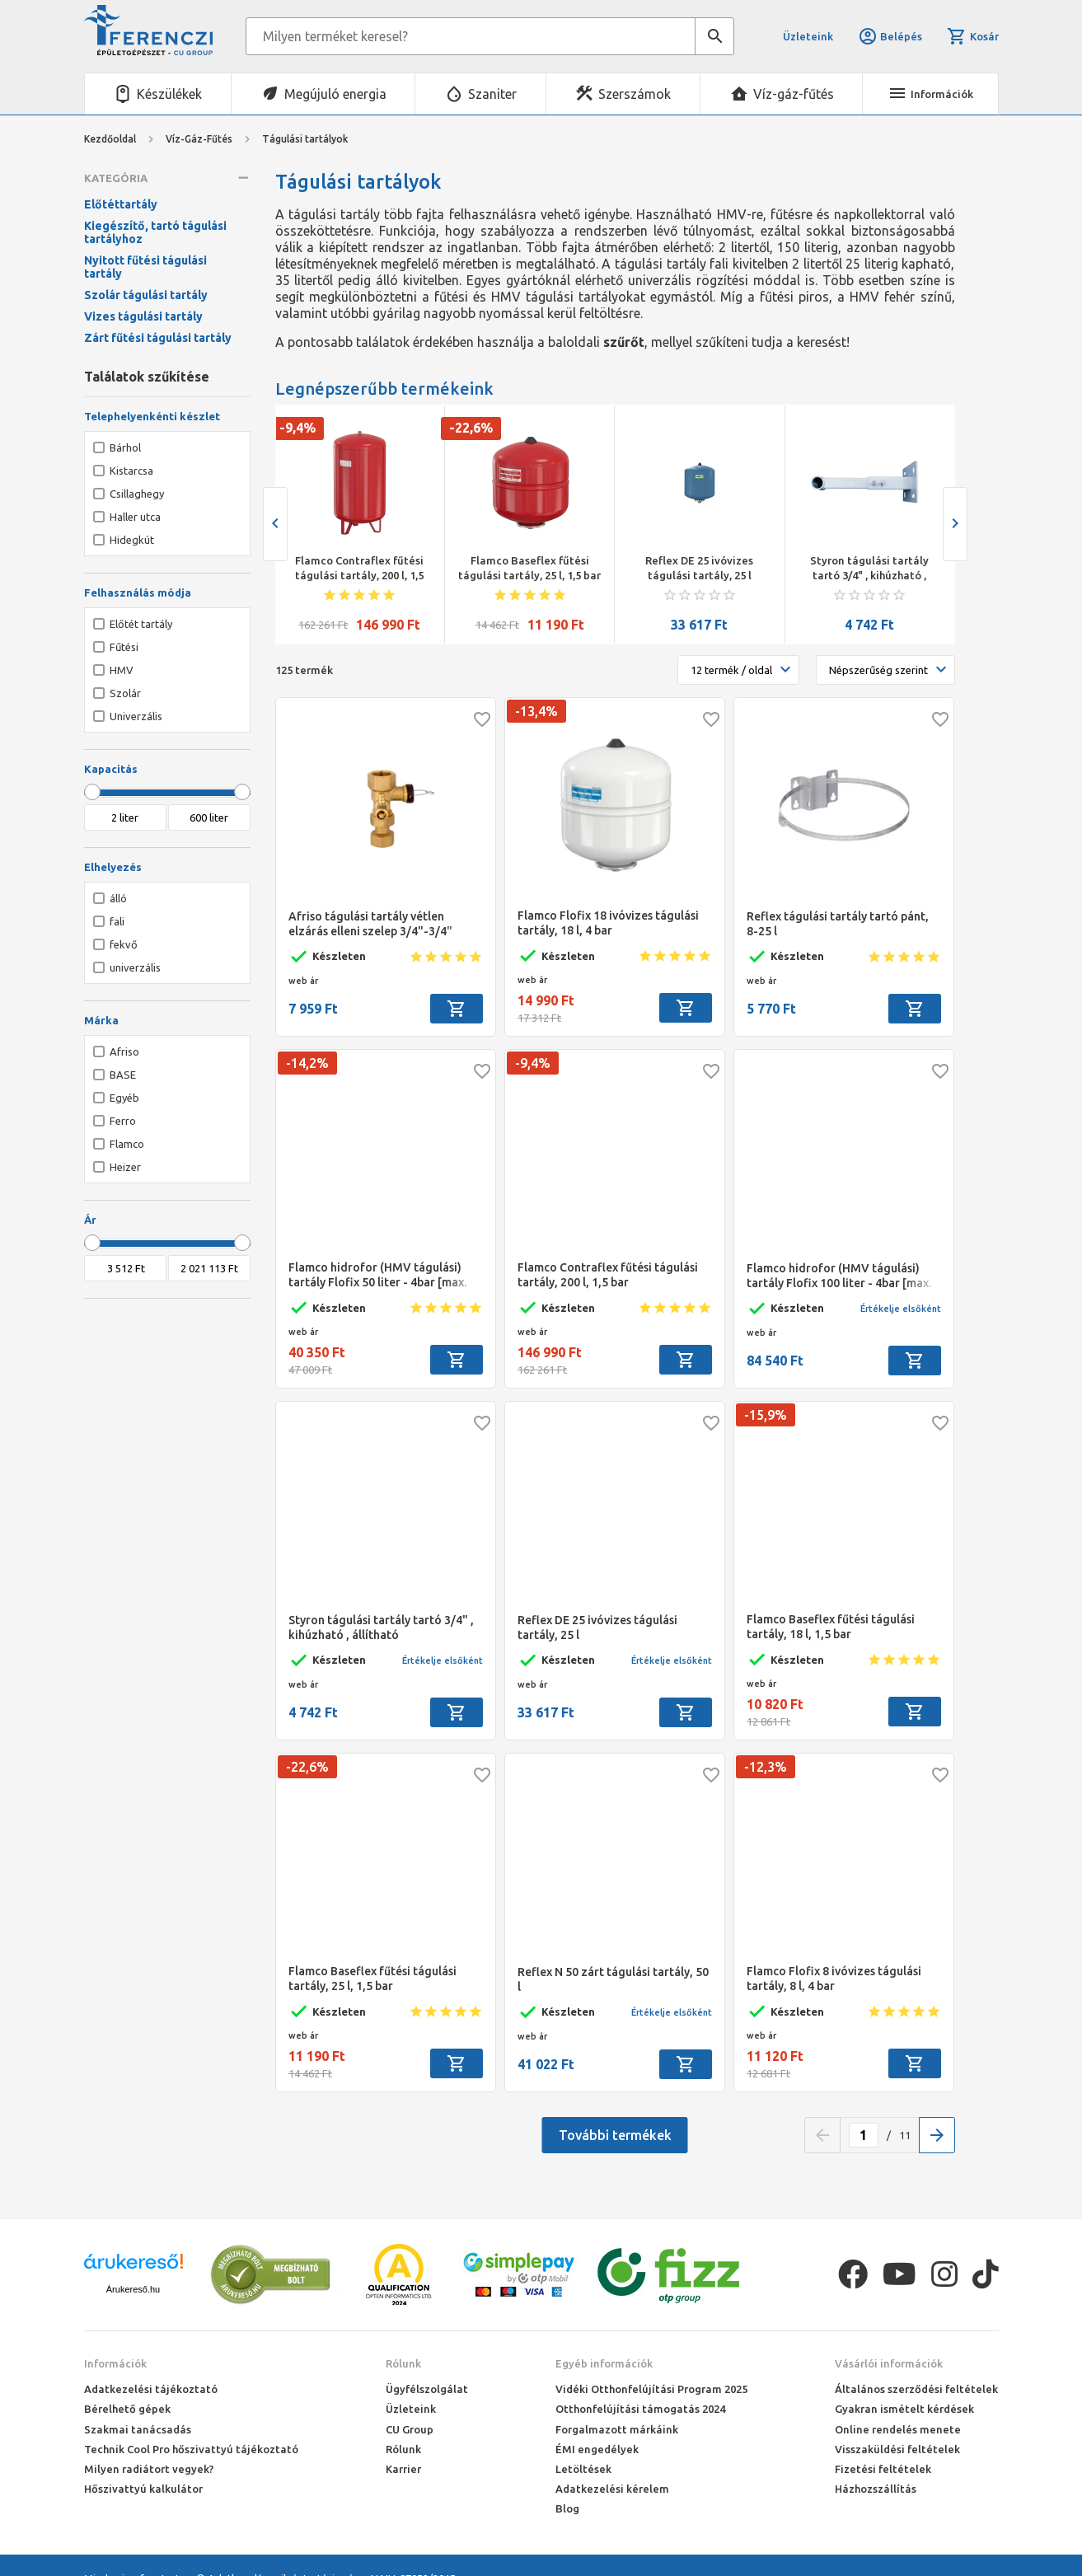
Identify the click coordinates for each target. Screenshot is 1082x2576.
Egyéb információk (604, 2363)
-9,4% (297, 427)
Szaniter (492, 94)
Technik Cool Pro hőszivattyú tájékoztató (191, 2449)
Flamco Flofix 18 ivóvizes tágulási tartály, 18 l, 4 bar (608, 923)
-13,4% (536, 711)
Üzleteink (808, 36)
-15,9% (765, 1414)
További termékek (615, 2135)
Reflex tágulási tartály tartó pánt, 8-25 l (838, 924)
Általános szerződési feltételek (916, 2389)
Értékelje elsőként (900, 1309)
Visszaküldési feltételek (897, 2449)
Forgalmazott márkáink (616, 2429)
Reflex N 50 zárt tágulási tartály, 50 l (613, 1979)
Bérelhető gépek (127, 2408)
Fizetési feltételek (883, 2469)
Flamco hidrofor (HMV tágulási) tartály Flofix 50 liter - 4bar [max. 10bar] (377, 1275)
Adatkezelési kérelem (612, 2488)
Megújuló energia (335, 94)
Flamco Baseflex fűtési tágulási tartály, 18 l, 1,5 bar (831, 1627)
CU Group (409, 2429)
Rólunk (403, 2363)
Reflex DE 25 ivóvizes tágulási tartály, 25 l (699, 568)
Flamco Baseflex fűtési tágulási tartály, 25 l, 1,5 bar (529, 568)
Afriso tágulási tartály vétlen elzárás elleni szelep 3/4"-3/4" (370, 924)
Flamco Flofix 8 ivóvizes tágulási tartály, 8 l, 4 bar (834, 1979)
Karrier (403, 2469)
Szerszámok (634, 94)
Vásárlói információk (889, 2363)
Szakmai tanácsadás (137, 2429)
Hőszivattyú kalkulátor (143, 2488)
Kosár (972, 36)
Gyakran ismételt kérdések (904, 2408)
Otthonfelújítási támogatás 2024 (640, 2408)
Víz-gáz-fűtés (793, 94)
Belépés (890, 36)
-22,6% (471, 427)
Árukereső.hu (133, 2289)
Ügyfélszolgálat (427, 2389)
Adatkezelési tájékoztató (151, 2389)
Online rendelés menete (898, 2429)
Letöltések (583, 2469)
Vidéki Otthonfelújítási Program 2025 (651, 2389)
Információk (115, 2363)
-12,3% (765, 1766)
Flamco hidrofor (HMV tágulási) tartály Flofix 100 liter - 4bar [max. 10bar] (839, 1276)
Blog (567, 2508)
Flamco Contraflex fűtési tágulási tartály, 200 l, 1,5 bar (359, 569)
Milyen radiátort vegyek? (149, 2469)
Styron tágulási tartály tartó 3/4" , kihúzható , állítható (869, 569)
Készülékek (169, 94)
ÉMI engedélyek (597, 2449)
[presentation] (275, 524)
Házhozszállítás (875, 2488)
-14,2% (307, 1063)
